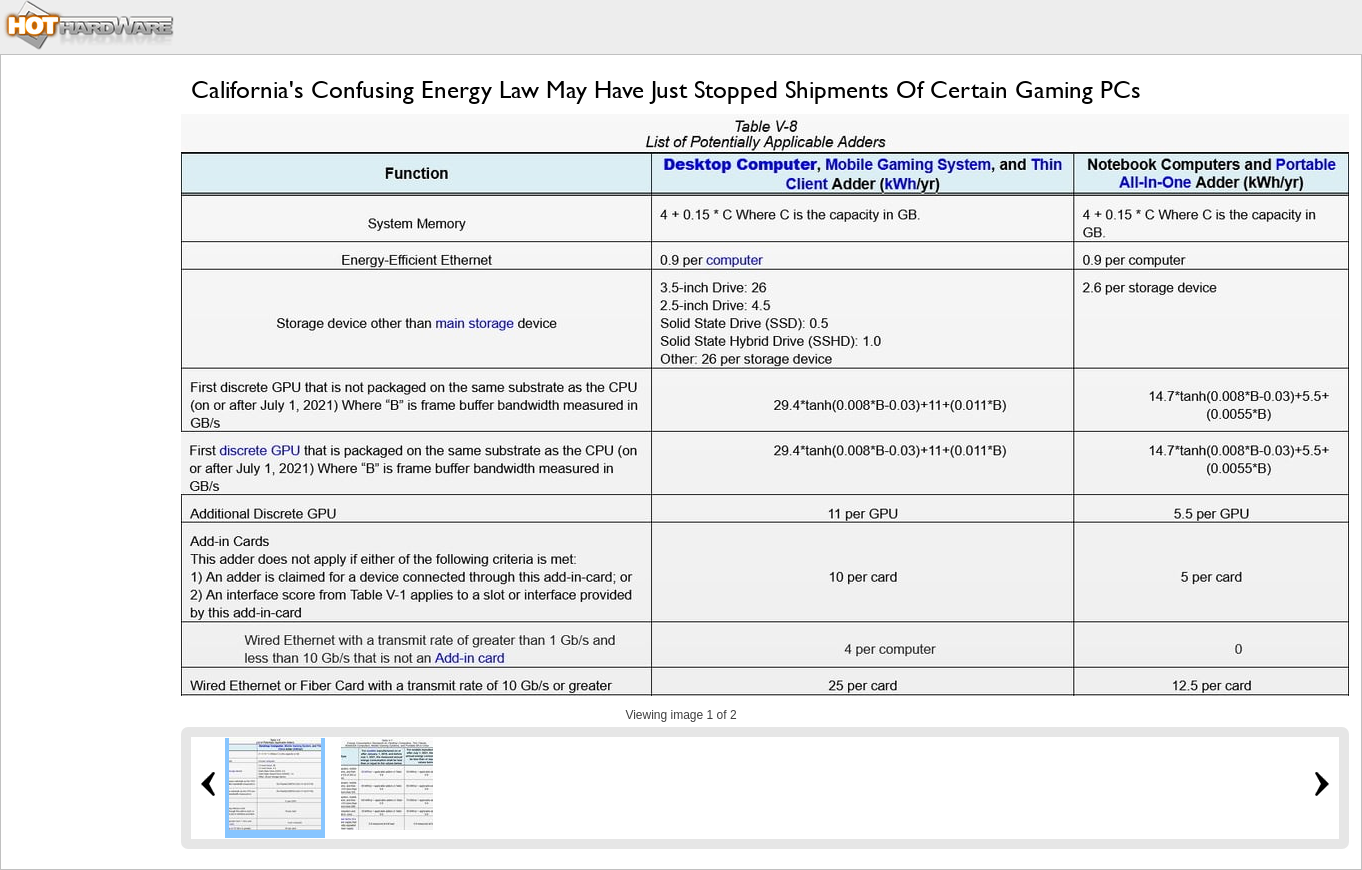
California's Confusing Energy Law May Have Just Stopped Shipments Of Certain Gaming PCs (666, 89)
